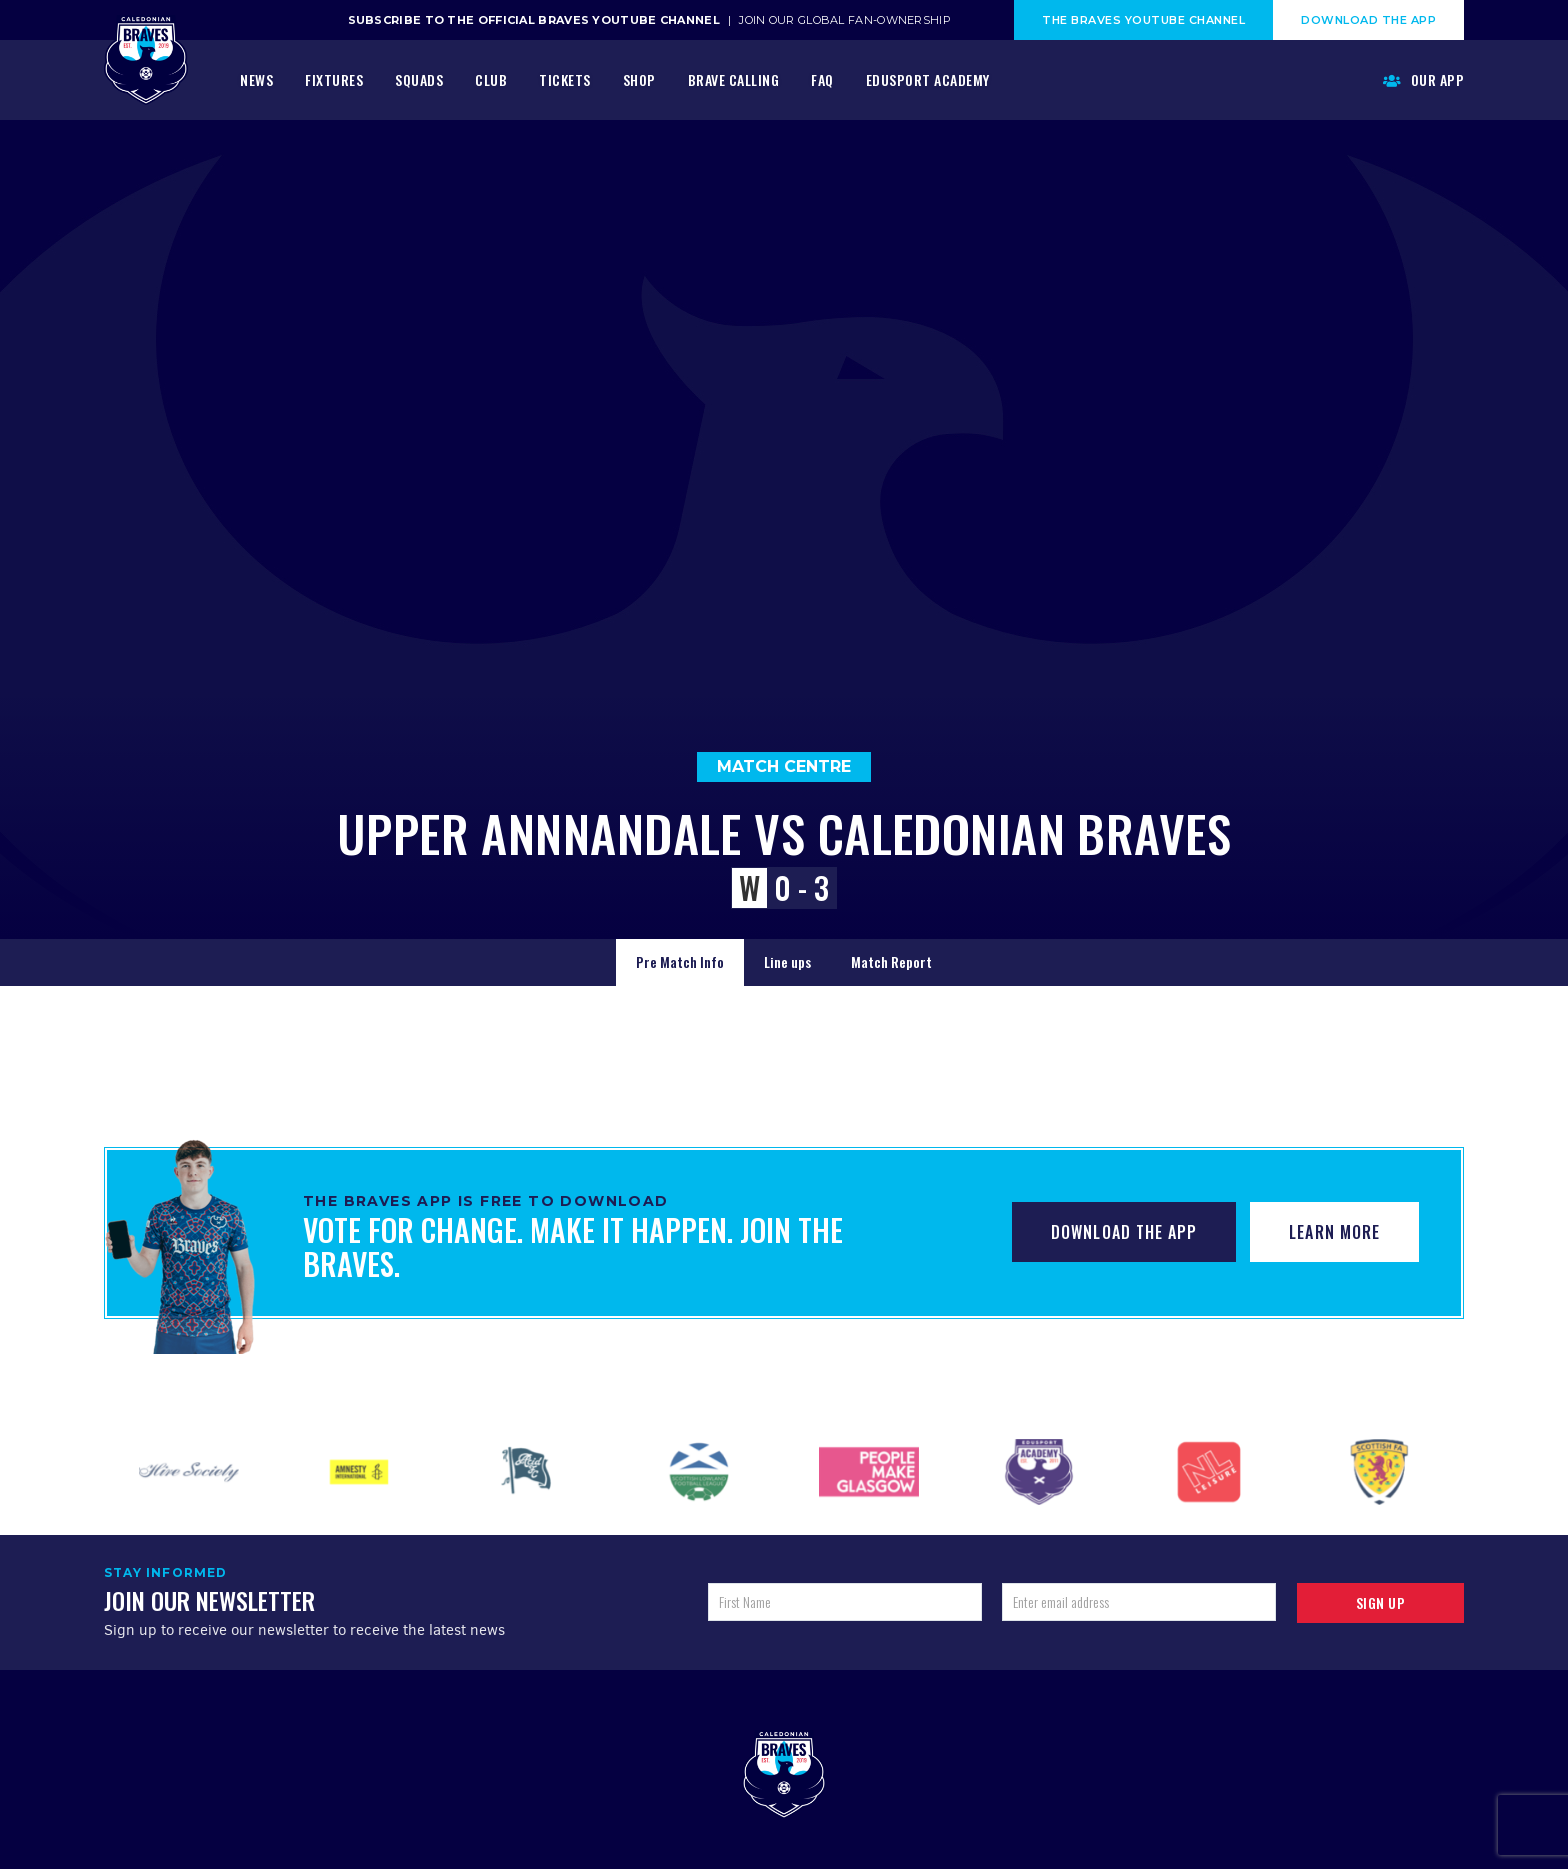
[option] (189, 1472)
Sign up (1381, 1602)
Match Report (891, 961)
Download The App (1368, 20)
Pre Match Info (680, 961)
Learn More (1334, 1232)
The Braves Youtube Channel (1143, 20)
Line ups (787, 961)
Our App (1424, 79)
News (256, 79)
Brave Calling (734, 79)
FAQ (822, 79)
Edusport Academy (928, 79)
